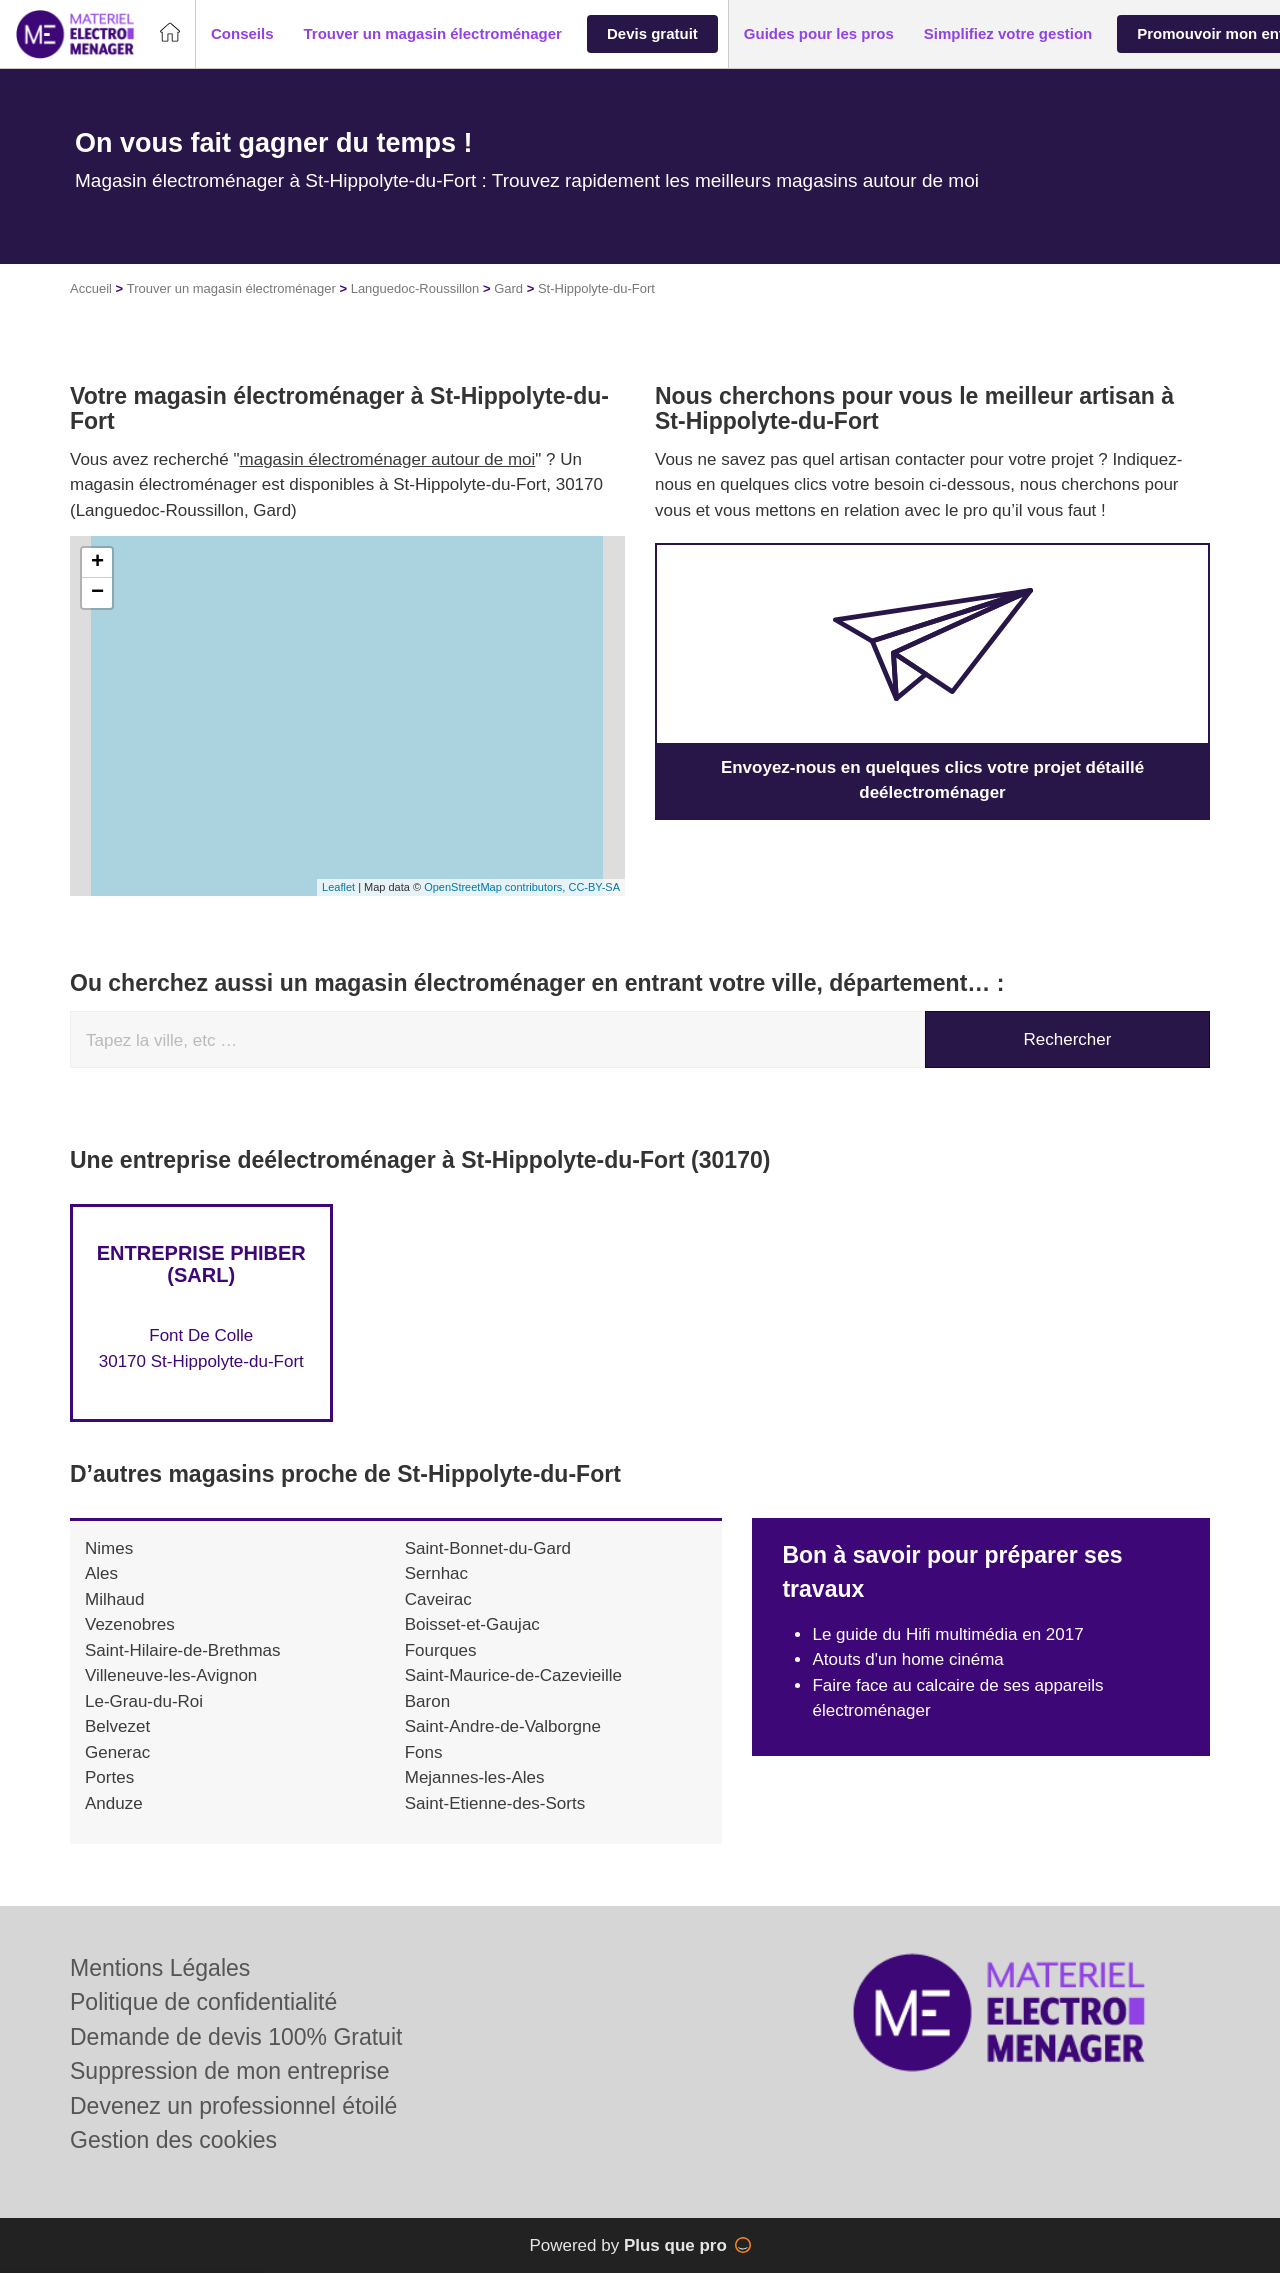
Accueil (91, 288)
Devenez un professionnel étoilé (233, 2106)
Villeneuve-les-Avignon (171, 1675)
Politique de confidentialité (203, 2002)
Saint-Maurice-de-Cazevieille (513, 1675)
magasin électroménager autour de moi (388, 459)
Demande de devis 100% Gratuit (236, 2037)
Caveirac (438, 1599)
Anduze (114, 1803)
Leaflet (338, 887)
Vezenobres (130, 1624)
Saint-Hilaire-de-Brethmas (183, 1650)
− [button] (97, 593)
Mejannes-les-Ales (475, 1777)
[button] (242, 34)
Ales (101, 1573)
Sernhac (436, 1573)
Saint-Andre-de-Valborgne (503, 1726)
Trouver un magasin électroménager (231, 288)
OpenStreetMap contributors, (496, 887)
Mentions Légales (160, 1968)
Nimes (109, 1548)
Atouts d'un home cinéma (907, 1659)
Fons (424, 1752)
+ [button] (97, 563)
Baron (427, 1701)
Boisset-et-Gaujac (472, 1624)
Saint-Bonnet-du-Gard (488, 1548)
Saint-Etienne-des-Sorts (495, 1803)
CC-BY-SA (594, 887)
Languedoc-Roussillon (415, 288)
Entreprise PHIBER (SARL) (201, 1264)
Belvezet (117, 1726)
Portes (109, 1777)
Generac (117, 1752)
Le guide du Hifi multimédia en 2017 (947, 1634)
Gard (508, 288)
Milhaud (115, 1599)
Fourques (441, 1650)
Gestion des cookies (173, 2140)
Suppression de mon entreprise (230, 2071)
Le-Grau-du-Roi (144, 1701)
